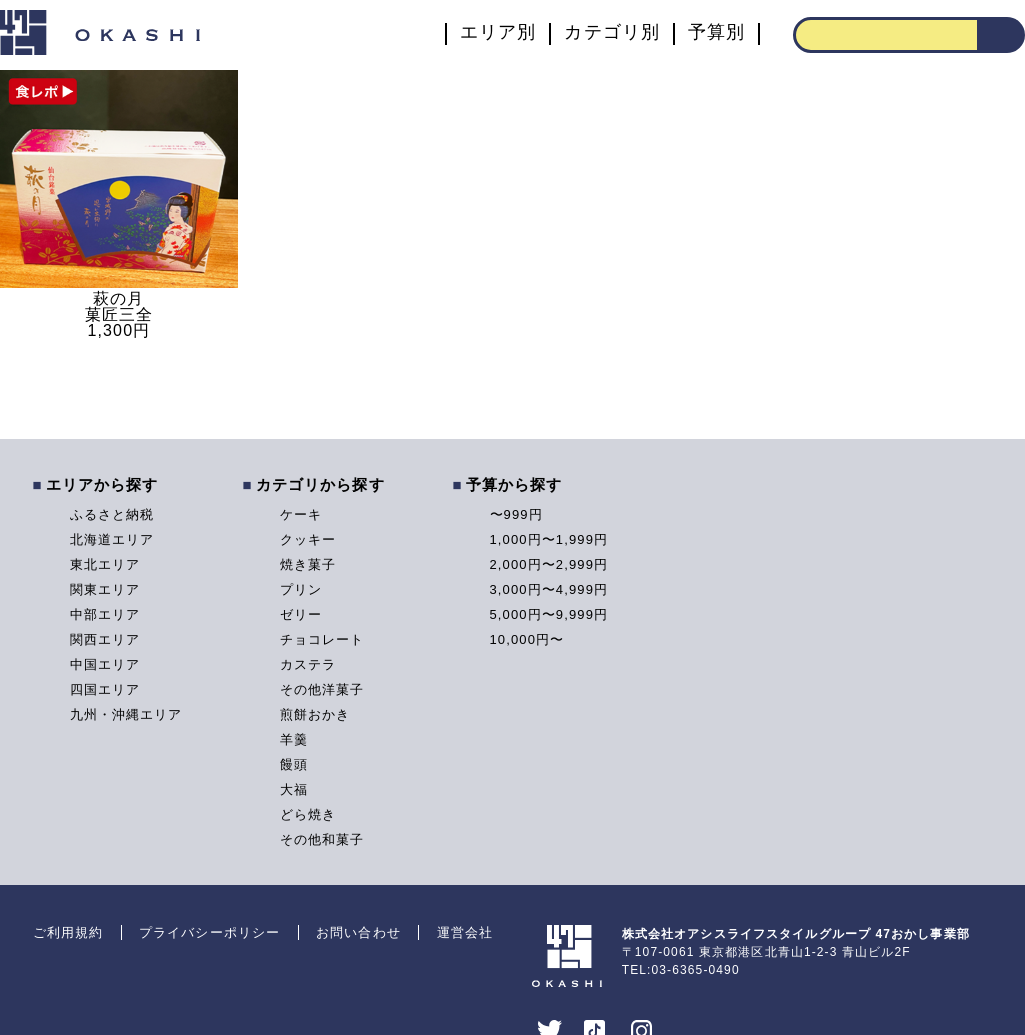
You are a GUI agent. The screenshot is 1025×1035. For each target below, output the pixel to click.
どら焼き (308, 814)
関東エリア (105, 589)
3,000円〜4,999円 (549, 589)
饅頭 (294, 764)
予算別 (716, 32)
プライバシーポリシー (209, 932)
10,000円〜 (527, 639)
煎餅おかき (315, 714)
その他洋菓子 (322, 689)
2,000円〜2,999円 (549, 564)
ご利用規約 (68, 932)
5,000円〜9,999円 (549, 614)
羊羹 (294, 739)
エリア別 (498, 32)
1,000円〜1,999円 (549, 539)
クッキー (308, 539)
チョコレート (322, 639)
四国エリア (105, 689)
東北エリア (105, 564)
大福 (294, 789)
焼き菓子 (308, 564)
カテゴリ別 (612, 32)
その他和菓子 (322, 839)
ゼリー (301, 614)
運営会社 (465, 932)
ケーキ (301, 514)
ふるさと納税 (112, 514)
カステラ (308, 664)
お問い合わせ (358, 932)
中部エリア (105, 614)
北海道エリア (112, 539)
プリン (301, 589)
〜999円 (516, 514)
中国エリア (105, 664)
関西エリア (105, 639)
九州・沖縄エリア (126, 714)
